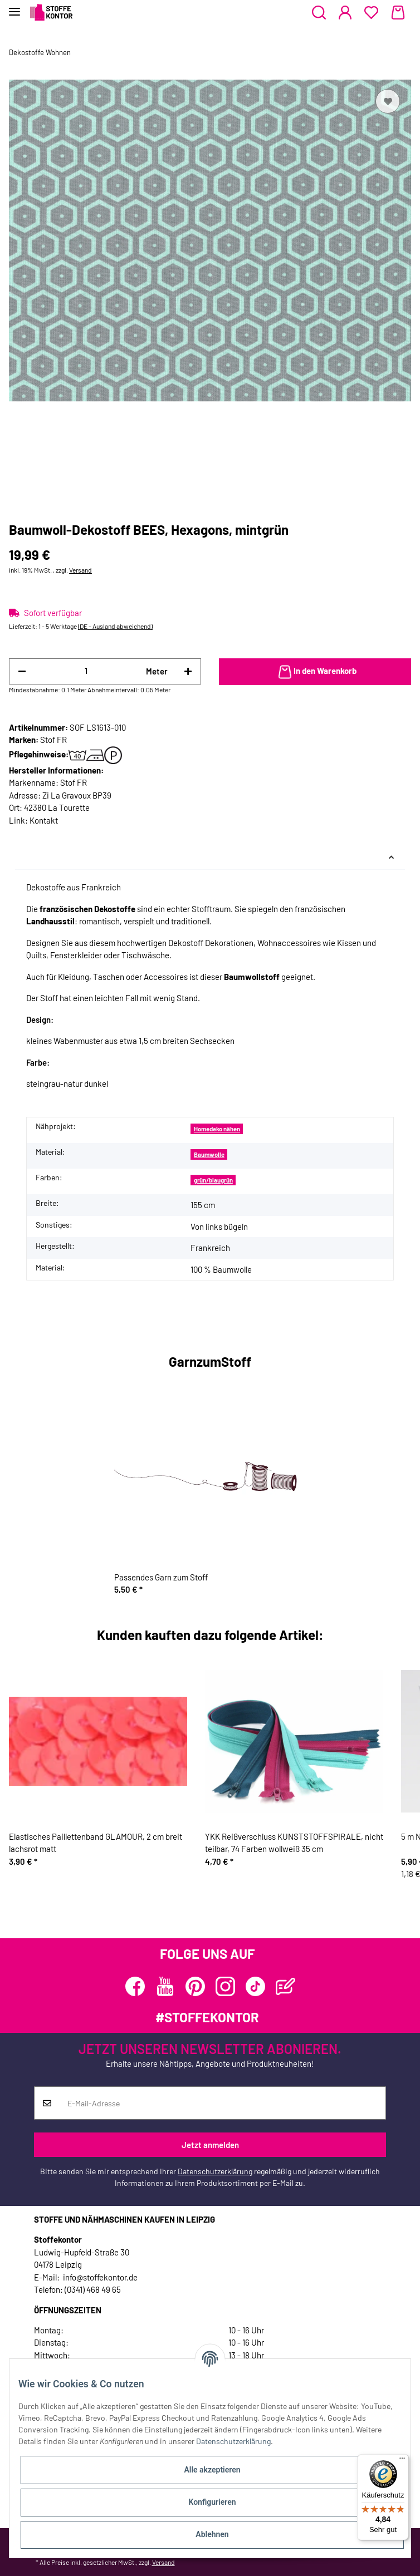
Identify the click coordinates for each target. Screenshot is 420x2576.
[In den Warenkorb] (315, 671)
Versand (80, 570)
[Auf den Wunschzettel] (387, 101)
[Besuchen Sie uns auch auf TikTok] (255, 1986)
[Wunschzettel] (371, 12)
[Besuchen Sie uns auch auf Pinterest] (195, 1986)
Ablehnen (212, 2534)
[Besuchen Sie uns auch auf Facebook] (135, 1986)
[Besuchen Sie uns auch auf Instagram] (225, 1986)
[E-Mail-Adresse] (222, 2103)
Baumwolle (209, 1154)
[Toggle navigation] (14, 7)
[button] (319, 12)
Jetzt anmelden (210, 2145)
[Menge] (86, 671)
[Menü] (402, 2460)
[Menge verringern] (22, 671)
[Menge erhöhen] (188, 671)
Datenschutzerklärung (215, 2171)
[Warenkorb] (398, 12)
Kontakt (44, 820)
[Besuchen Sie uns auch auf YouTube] (165, 1986)
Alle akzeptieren (212, 2469)
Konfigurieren (212, 2502)
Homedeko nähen (217, 1128)
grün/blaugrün (213, 1180)
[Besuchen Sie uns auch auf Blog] (285, 1986)
